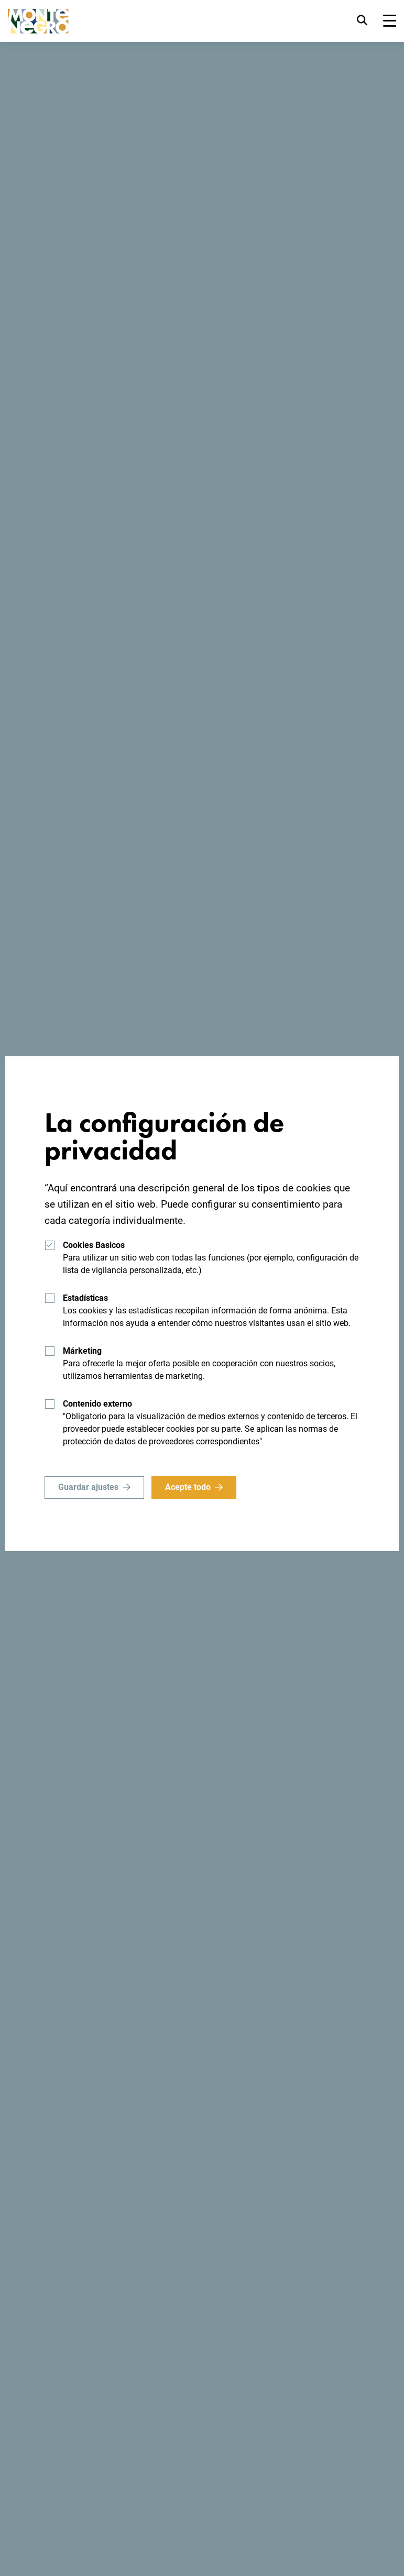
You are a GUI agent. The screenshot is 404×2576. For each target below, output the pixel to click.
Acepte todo (188, 1487)
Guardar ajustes (88, 1487)
